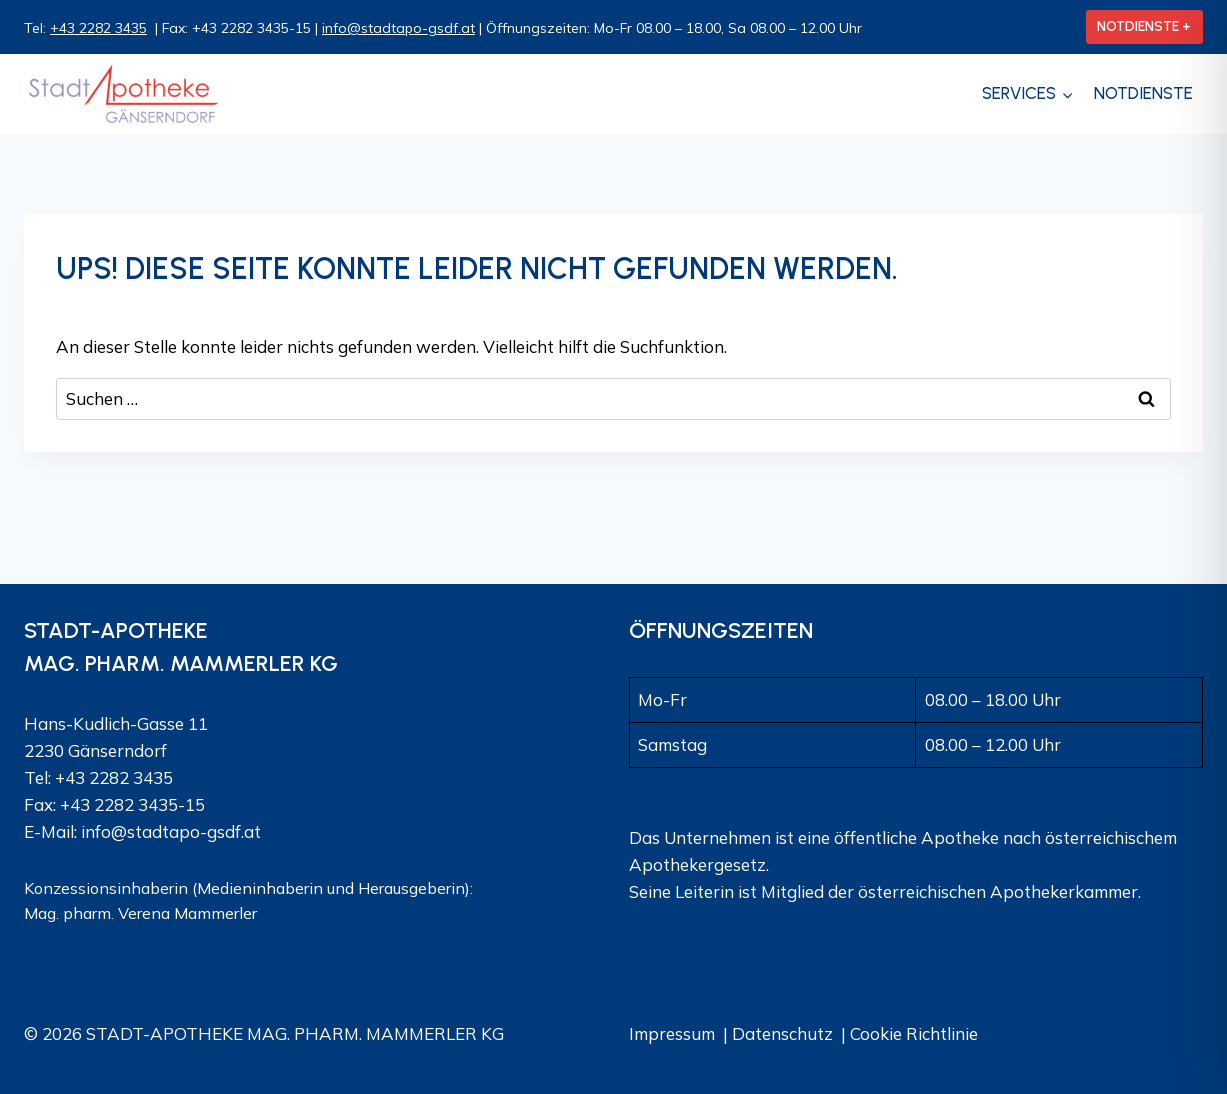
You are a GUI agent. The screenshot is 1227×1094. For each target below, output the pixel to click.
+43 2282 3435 (98, 28)
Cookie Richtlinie (914, 1033)
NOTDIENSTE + (1144, 26)
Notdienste (1143, 93)
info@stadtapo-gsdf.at (398, 28)
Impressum (672, 1033)
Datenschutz (782, 1033)
